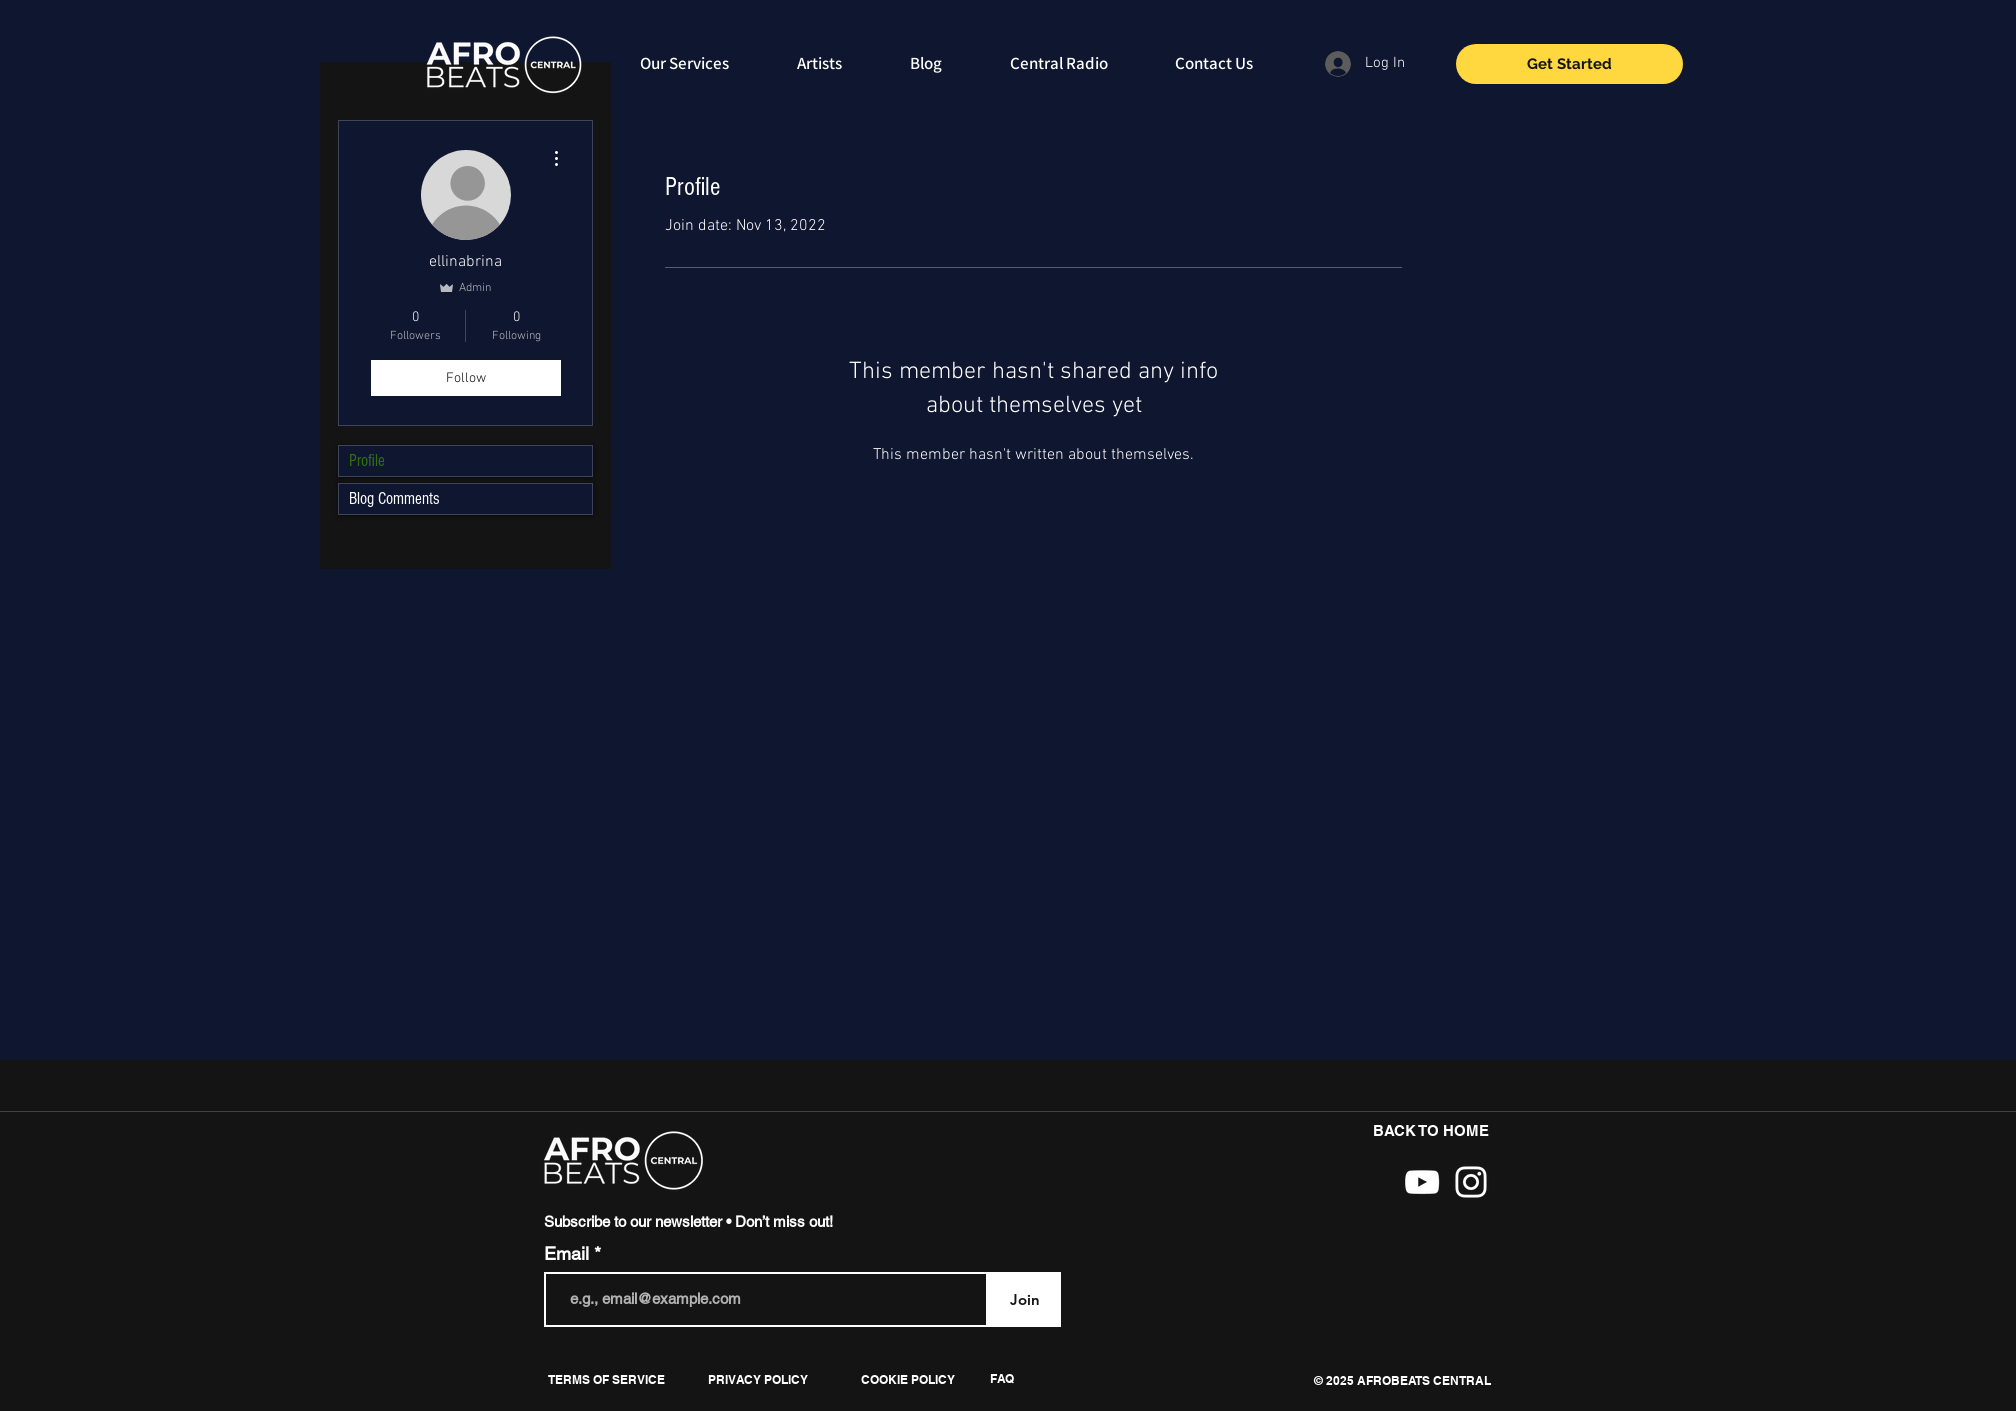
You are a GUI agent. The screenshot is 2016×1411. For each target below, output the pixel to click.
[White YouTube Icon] (1422, 1182)
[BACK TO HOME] (1431, 1131)
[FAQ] (1002, 1379)
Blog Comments (394, 498)
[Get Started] (1569, 64)
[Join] (1024, 1299)
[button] (1402, 1380)
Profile (367, 460)
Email (569, 1254)
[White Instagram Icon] (1471, 1182)
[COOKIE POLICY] (907, 1379)
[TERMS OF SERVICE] (606, 1379)
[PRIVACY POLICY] (757, 1379)
